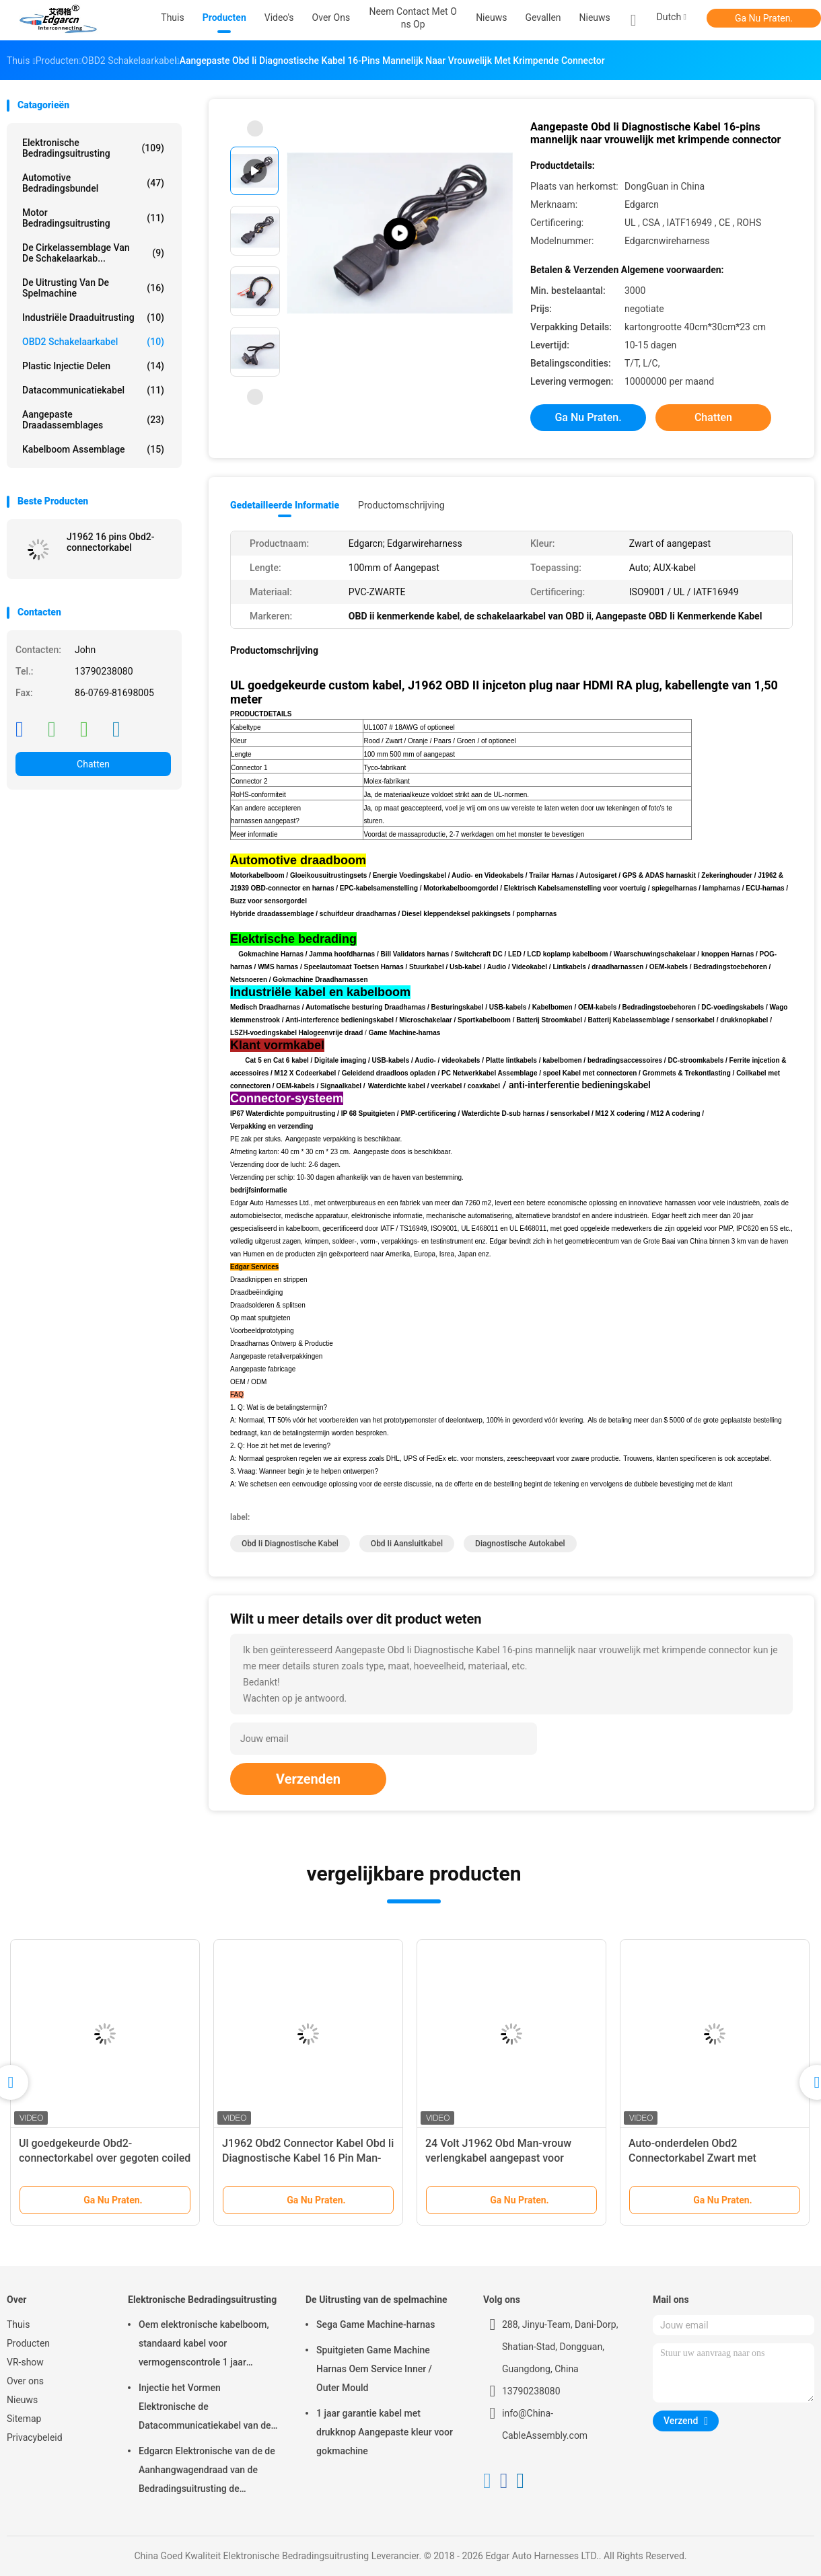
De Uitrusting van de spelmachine (93, 288)
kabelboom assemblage (93, 449)
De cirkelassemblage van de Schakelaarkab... (93, 253)
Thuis (18, 2324)
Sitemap (24, 2418)
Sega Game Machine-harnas (375, 2324)
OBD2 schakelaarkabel (93, 341)
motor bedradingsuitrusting (93, 218)
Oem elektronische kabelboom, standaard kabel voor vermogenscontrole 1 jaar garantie (204, 2345)
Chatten (93, 764)
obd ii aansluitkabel (407, 1543)
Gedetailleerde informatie (284, 505)
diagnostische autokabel (520, 1543)
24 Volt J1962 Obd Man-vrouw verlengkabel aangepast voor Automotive (498, 2158)
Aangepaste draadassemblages (93, 419)
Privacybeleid (35, 2437)
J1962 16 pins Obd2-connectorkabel (111, 542)
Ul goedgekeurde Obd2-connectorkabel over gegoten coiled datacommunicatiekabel (104, 2158)
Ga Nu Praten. (764, 18)
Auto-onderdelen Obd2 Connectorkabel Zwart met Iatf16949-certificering (692, 2158)
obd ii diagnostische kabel (290, 1543)
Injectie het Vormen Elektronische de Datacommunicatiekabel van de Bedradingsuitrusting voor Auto (205, 2408)
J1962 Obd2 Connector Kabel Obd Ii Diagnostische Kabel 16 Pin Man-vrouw (308, 2158)
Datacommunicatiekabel (93, 390)
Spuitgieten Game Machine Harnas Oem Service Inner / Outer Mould (374, 2369)
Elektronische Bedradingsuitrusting (93, 148)
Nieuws (594, 17)
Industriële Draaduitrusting (93, 317)
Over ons (25, 2381)
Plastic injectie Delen (93, 366)
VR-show (25, 2362)
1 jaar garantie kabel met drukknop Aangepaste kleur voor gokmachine (384, 2432)
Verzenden (308, 1779)
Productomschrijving (401, 505)
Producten (28, 2343)
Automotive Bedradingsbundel (93, 183)
